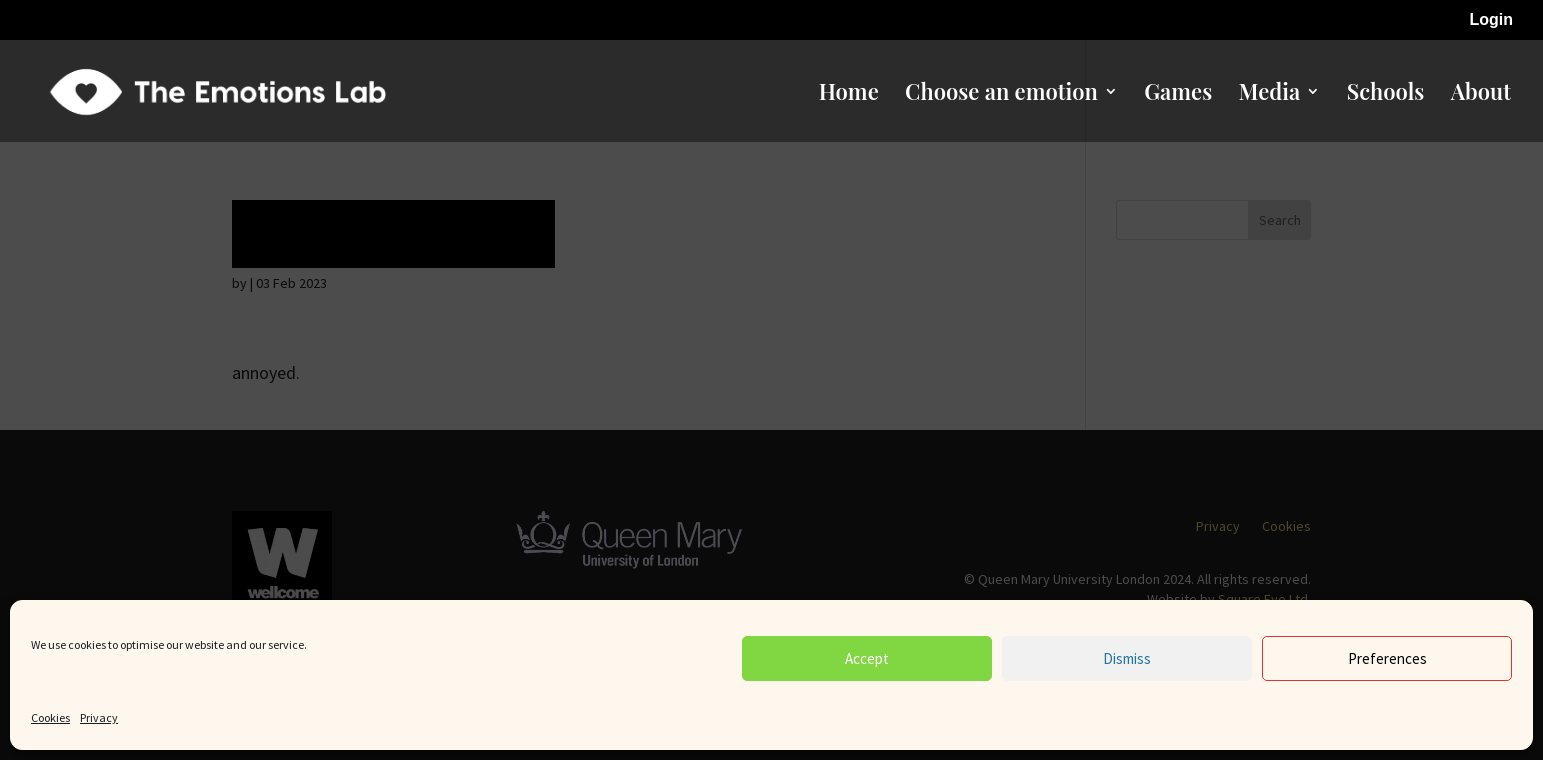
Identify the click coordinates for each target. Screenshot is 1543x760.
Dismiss (1127, 658)
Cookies (50, 717)
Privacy (99, 717)
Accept (867, 658)
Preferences (1387, 658)
